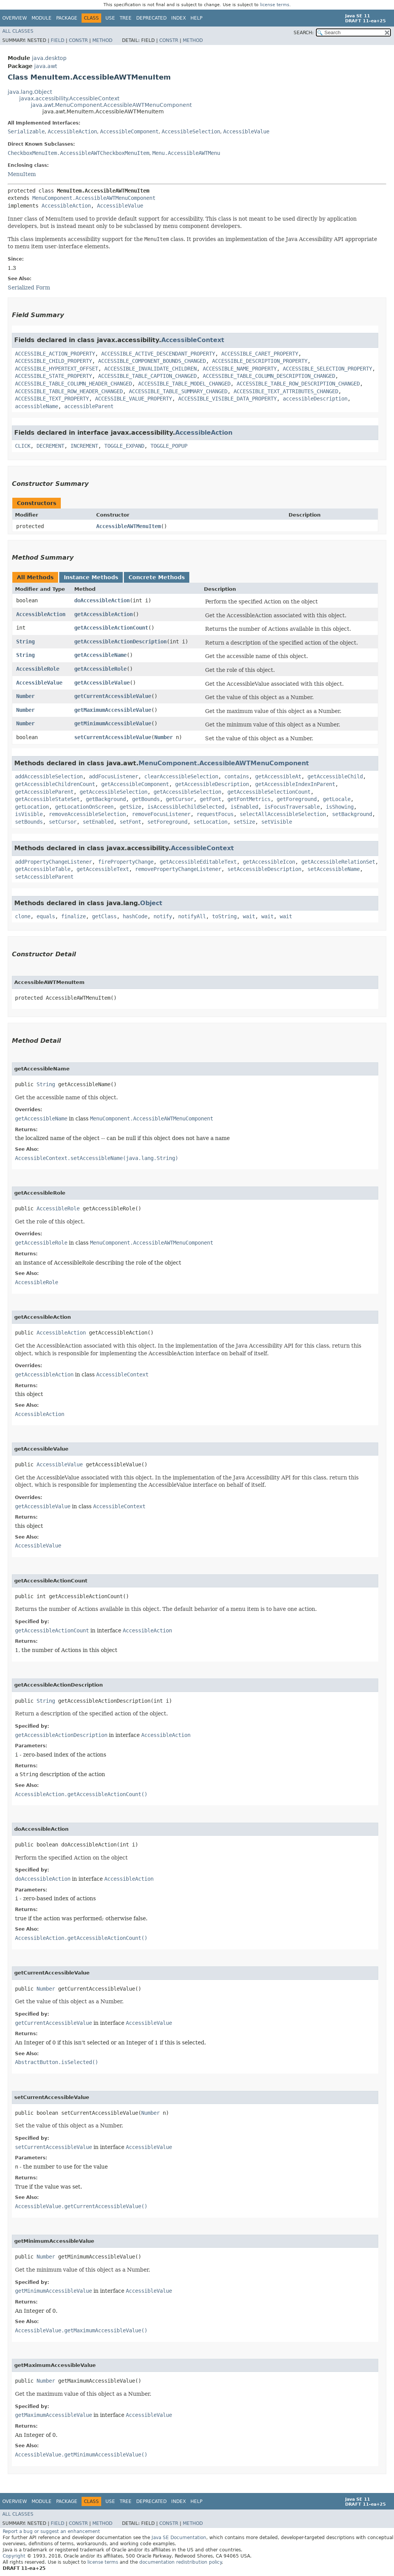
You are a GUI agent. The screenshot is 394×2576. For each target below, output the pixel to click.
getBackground (106, 799)
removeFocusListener (161, 814)
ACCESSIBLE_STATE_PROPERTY (53, 376)
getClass (104, 916)
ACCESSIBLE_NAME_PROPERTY (240, 369)
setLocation (210, 822)
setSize (244, 822)
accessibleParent (89, 406)
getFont (210, 799)
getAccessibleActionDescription (120, 641)
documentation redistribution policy (180, 2562)
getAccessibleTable (42, 869)
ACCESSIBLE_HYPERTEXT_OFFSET (56, 369)
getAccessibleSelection (113, 792)
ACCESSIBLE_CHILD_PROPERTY (53, 361)
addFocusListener (113, 776)
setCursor (63, 822)
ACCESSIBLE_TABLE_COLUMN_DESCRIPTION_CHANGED (269, 376)
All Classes (17, 31)
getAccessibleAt (278, 776)
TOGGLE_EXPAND (124, 446)
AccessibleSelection (191, 131)
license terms (274, 4)
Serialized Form (29, 287)
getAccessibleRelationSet (338, 862)
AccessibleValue (246, 131)
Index (178, 18)
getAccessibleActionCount (111, 628)
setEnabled (98, 822)
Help (196, 18)
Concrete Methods (157, 577)
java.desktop (49, 58)
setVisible (276, 822)
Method (102, 40)
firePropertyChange (126, 862)
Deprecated (151, 18)
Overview (14, 18)
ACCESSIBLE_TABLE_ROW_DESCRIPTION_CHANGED (298, 384)
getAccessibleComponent (135, 784)
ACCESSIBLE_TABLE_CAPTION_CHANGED (147, 376)
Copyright (14, 2556)
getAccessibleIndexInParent (295, 784)
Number (25, 696)
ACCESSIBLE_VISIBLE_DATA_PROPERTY (227, 399)
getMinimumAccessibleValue (112, 723)
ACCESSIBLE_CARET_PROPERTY (259, 354)
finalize (73, 916)
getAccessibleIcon (269, 862)
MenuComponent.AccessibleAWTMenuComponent (93, 198)
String (25, 641)
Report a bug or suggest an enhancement (51, 2531)
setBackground (352, 814)
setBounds (29, 822)
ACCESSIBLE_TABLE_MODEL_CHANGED (184, 384)
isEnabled (244, 807)
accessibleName (36, 406)
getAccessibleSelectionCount (269, 792)
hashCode (135, 916)
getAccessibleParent (44, 792)
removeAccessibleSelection (87, 814)
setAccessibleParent (44, 877)
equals (46, 916)
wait (249, 916)
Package (66, 18)
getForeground (297, 799)
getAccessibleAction (103, 614)
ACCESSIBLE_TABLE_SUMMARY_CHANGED (178, 391)
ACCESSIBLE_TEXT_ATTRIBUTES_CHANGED (286, 391)
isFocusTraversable (292, 807)
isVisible (29, 814)
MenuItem (22, 174)
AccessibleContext (192, 340)
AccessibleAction (72, 131)
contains (236, 776)
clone (22, 916)
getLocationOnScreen (84, 807)
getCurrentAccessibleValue (112, 696)
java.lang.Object (30, 92)
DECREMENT (50, 446)
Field (57, 40)
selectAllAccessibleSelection (283, 814)
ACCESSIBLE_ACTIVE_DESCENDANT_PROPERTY (158, 354)
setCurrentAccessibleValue (112, 737)
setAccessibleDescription (264, 869)
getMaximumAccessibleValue (112, 710)
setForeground (167, 822)
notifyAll (192, 916)
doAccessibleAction (102, 600)
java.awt (45, 66)
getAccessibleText (103, 869)
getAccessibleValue (102, 683)
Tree (126, 18)
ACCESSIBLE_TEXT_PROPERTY (52, 399)
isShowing (340, 807)
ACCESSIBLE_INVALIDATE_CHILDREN (150, 369)
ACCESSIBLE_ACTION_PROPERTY (55, 354)
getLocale (337, 799)
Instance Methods (91, 577)
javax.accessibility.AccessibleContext (69, 98)
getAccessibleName (100, 655)
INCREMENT (84, 446)
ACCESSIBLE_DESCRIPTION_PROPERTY (259, 361)
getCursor (180, 799)
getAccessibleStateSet (47, 799)
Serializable (26, 131)
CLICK (22, 446)
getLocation (32, 807)
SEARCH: (304, 32)
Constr (78, 40)
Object (151, 903)
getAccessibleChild (335, 776)
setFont (130, 822)
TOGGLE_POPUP (168, 446)
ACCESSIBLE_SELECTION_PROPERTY (327, 369)
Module (42, 18)
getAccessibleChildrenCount (55, 784)
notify (163, 916)
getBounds (146, 799)
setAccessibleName (333, 869)
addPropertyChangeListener (53, 862)
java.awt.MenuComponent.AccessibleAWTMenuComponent (111, 105)
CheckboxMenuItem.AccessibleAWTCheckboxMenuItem (78, 153)
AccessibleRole (37, 669)
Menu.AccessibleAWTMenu (186, 153)
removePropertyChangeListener (178, 869)
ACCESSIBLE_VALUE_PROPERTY (133, 399)
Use (110, 18)
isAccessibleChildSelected (185, 807)
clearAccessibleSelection (181, 776)
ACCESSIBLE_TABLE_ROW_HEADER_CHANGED (69, 391)
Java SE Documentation (179, 2537)
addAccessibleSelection (49, 776)
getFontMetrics (248, 799)
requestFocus (215, 814)
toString (224, 916)
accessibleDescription (315, 399)
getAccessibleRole (100, 669)
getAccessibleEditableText (198, 862)
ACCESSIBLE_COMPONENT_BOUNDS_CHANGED (152, 361)
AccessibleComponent (129, 131)
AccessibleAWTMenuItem (128, 526)
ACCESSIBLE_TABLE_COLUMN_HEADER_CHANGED (73, 384)
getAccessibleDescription (212, 784)
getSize (130, 807)
